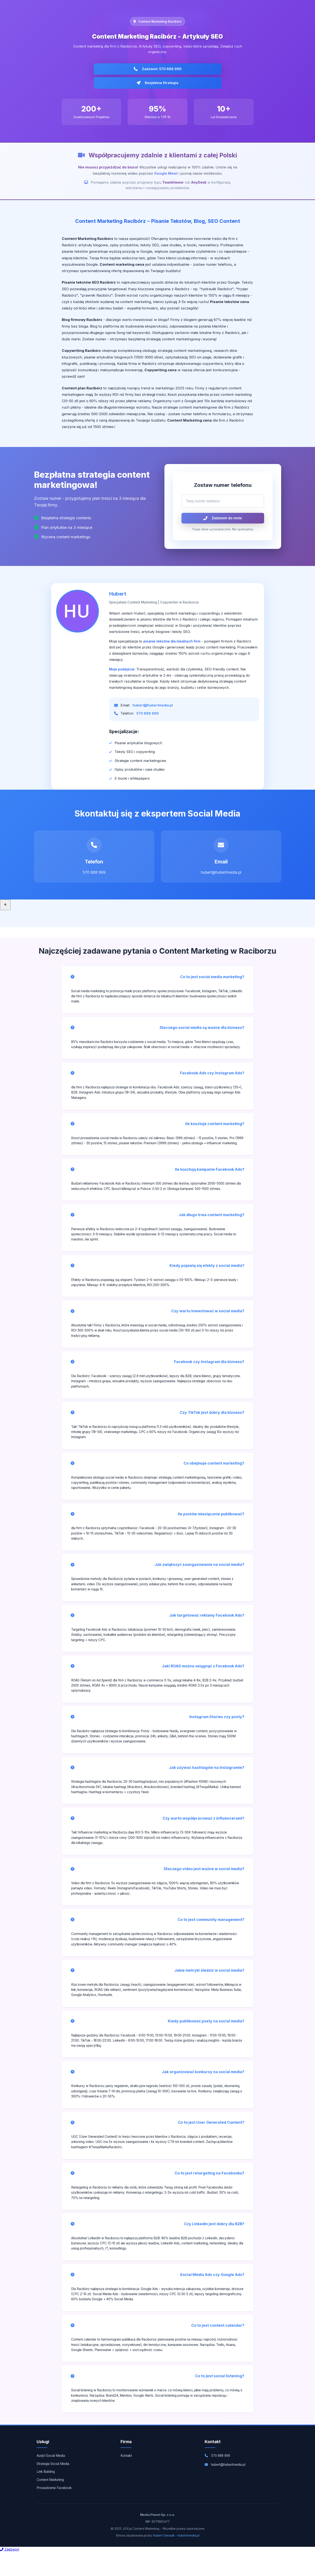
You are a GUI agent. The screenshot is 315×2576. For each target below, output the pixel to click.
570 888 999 (147, 714)
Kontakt (126, 2479)
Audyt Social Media (51, 2479)
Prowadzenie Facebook (54, 2512)
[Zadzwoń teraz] (9, 2573)
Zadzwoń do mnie (223, 518)
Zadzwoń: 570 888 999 (157, 69)
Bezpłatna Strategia (157, 83)
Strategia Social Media (53, 2487)
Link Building (46, 2495)
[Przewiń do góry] (5, 905)
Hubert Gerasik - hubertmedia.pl (176, 2559)
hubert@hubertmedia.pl (152, 706)
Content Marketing (50, 2504)
